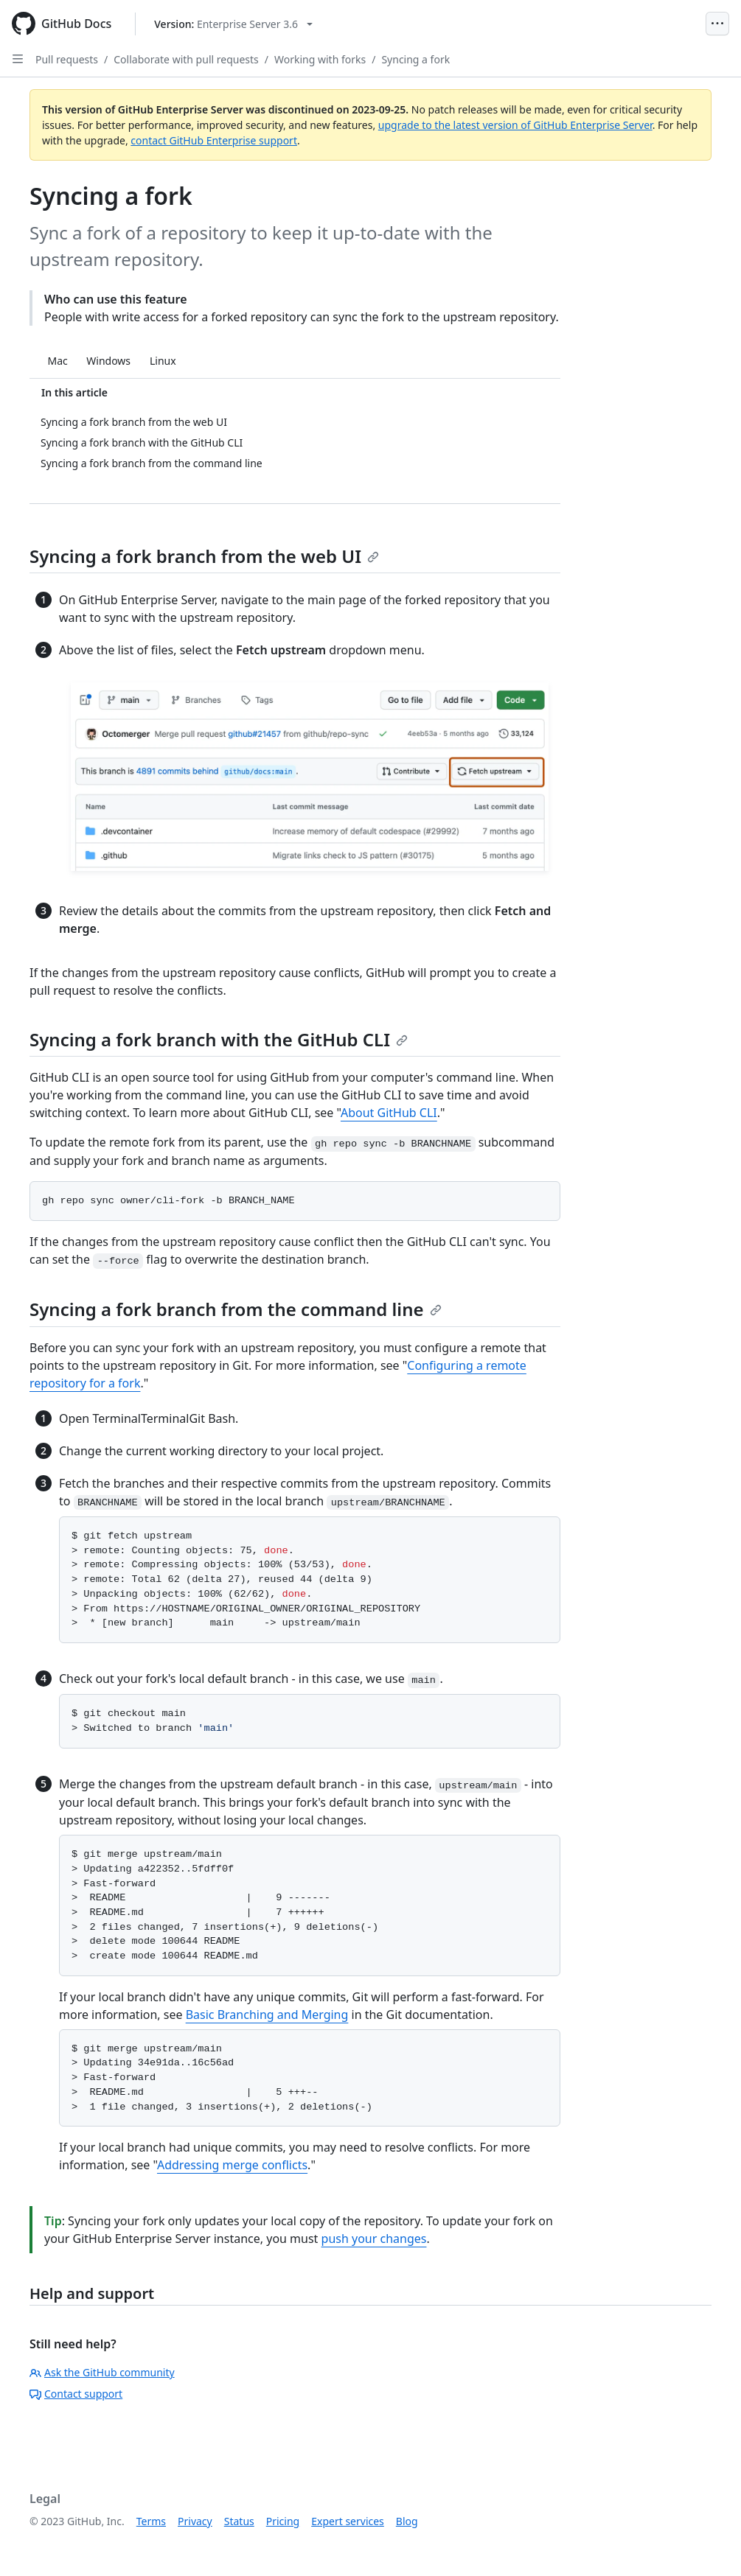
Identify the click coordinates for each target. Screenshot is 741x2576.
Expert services (347, 2521)
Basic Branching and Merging (267, 2014)
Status (239, 2521)
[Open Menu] (717, 23)
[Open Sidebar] (17, 59)
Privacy (195, 2521)
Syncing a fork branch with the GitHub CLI (218, 1039)
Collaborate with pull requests (186, 59)
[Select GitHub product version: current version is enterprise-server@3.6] (233, 24)
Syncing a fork (415, 59)
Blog (407, 2521)
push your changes (374, 2238)
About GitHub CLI (389, 1113)
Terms (151, 2521)
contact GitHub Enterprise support (214, 140)
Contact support (75, 2394)
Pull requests (66, 59)
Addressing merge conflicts (232, 2165)
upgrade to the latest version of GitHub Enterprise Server (515, 125)
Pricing (282, 2521)
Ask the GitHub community (102, 2372)
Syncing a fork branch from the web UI (204, 556)
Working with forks (320, 59)
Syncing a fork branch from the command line (235, 1309)
